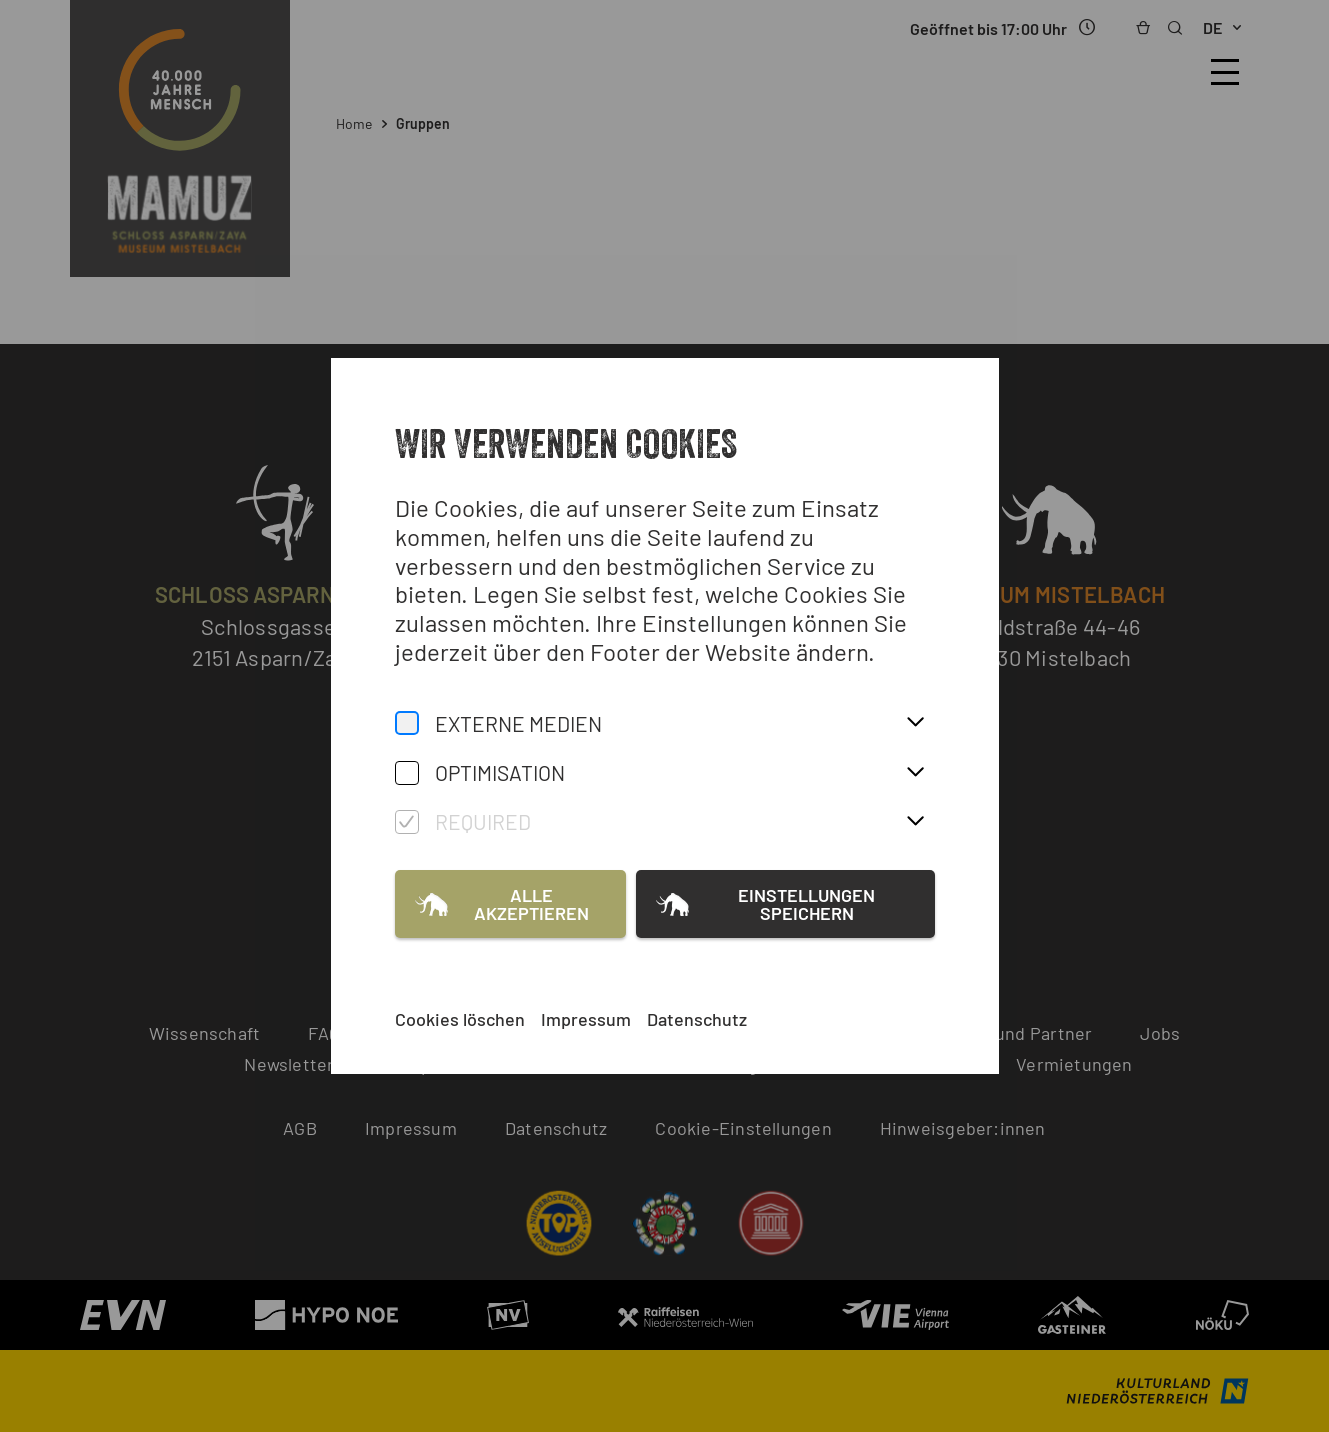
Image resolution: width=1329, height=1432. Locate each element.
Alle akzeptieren (531, 904)
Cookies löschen (460, 1019)
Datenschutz (697, 1019)
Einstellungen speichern (806, 904)
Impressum (586, 1019)
